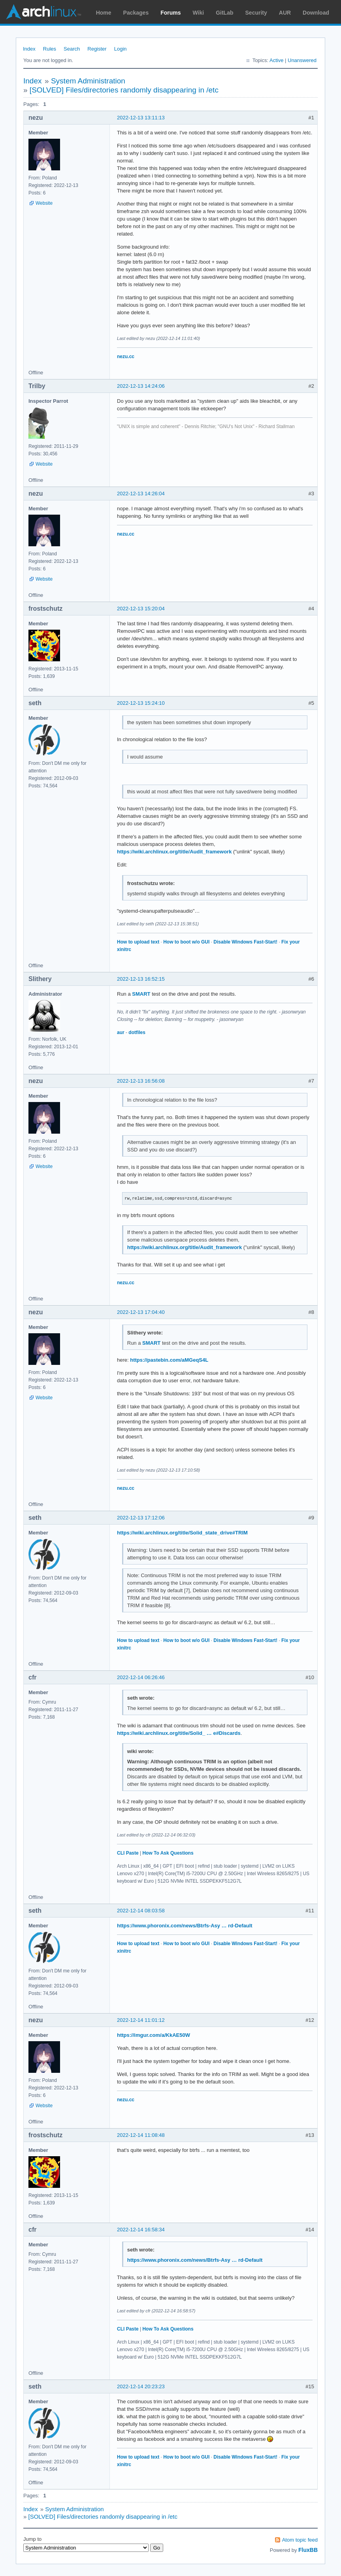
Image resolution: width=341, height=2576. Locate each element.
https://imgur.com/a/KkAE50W (153, 2035)
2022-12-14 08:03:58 (141, 1911)
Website (44, 203)
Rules (49, 49)
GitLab (224, 12)
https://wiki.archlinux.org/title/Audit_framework (174, 852)
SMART (141, 994)
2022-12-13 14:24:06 (141, 386)
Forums (170, 12)
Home (103, 12)
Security (256, 12)
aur (120, 1032)
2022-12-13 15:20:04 (141, 608)
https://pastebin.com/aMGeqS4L (169, 1360)
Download (316, 12)
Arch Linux (43, 12)
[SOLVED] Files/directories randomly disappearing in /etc (124, 90)
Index (29, 49)
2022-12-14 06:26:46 (141, 1677)
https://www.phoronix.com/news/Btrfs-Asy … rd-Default (184, 1926)
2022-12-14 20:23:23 (141, 2386)
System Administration (88, 81)
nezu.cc (125, 356)
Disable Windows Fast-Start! (245, 942)
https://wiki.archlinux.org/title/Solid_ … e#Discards (179, 1733)
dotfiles (136, 1032)
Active (276, 60)
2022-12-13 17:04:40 (141, 1312)
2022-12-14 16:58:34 (141, 2230)
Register (96, 49)
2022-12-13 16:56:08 (141, 1081)
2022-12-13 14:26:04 (141, 493)
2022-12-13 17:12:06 (141, 1518)
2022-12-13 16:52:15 (141, 979)
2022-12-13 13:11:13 (141, 118)
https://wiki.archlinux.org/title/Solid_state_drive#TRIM (182, 1533)
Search (72, 49)
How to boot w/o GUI (186, 942)
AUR (285, 12)
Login (120, 49)
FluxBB (308, 2550)
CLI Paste (128, 1853)
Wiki (198, 12)
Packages (136, 12)
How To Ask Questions (167, 1853)
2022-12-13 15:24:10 (141, 703)
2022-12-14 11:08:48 (141, 2135)
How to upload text (138, 942)
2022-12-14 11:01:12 (141, 2020)
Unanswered (302, 60)
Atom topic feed (300, 2540)
